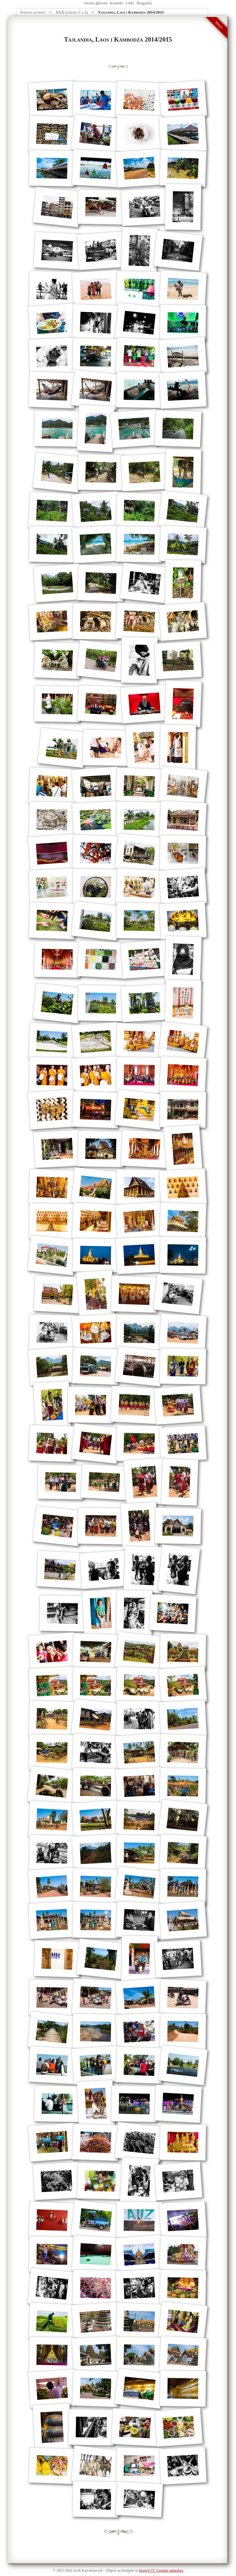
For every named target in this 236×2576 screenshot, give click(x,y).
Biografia (144, 3)
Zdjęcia (111, 2571)
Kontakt (116, 3)
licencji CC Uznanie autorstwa (161, 2571)
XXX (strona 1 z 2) (72, 12)
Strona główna (95, 3)
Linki (129, 3)
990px (219, 25)
